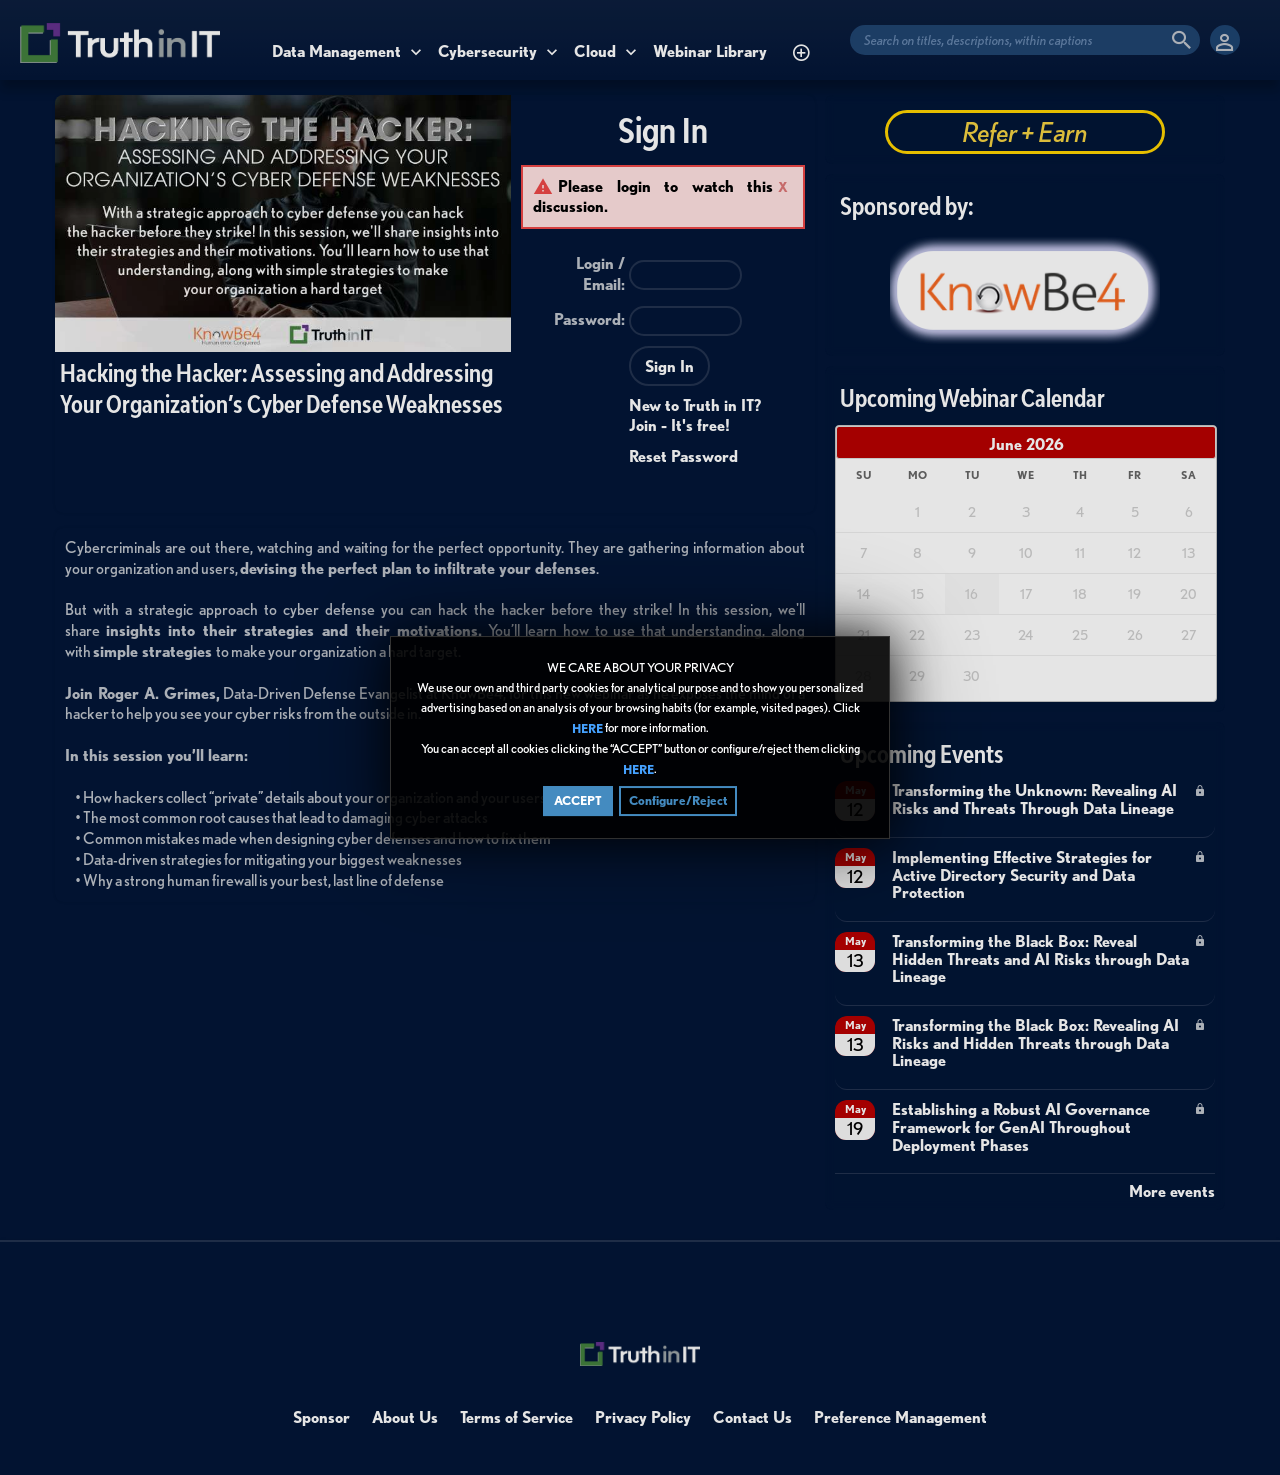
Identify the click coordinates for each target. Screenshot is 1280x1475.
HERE (587, 728)
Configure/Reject (678, 800)
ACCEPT (578, 800)
